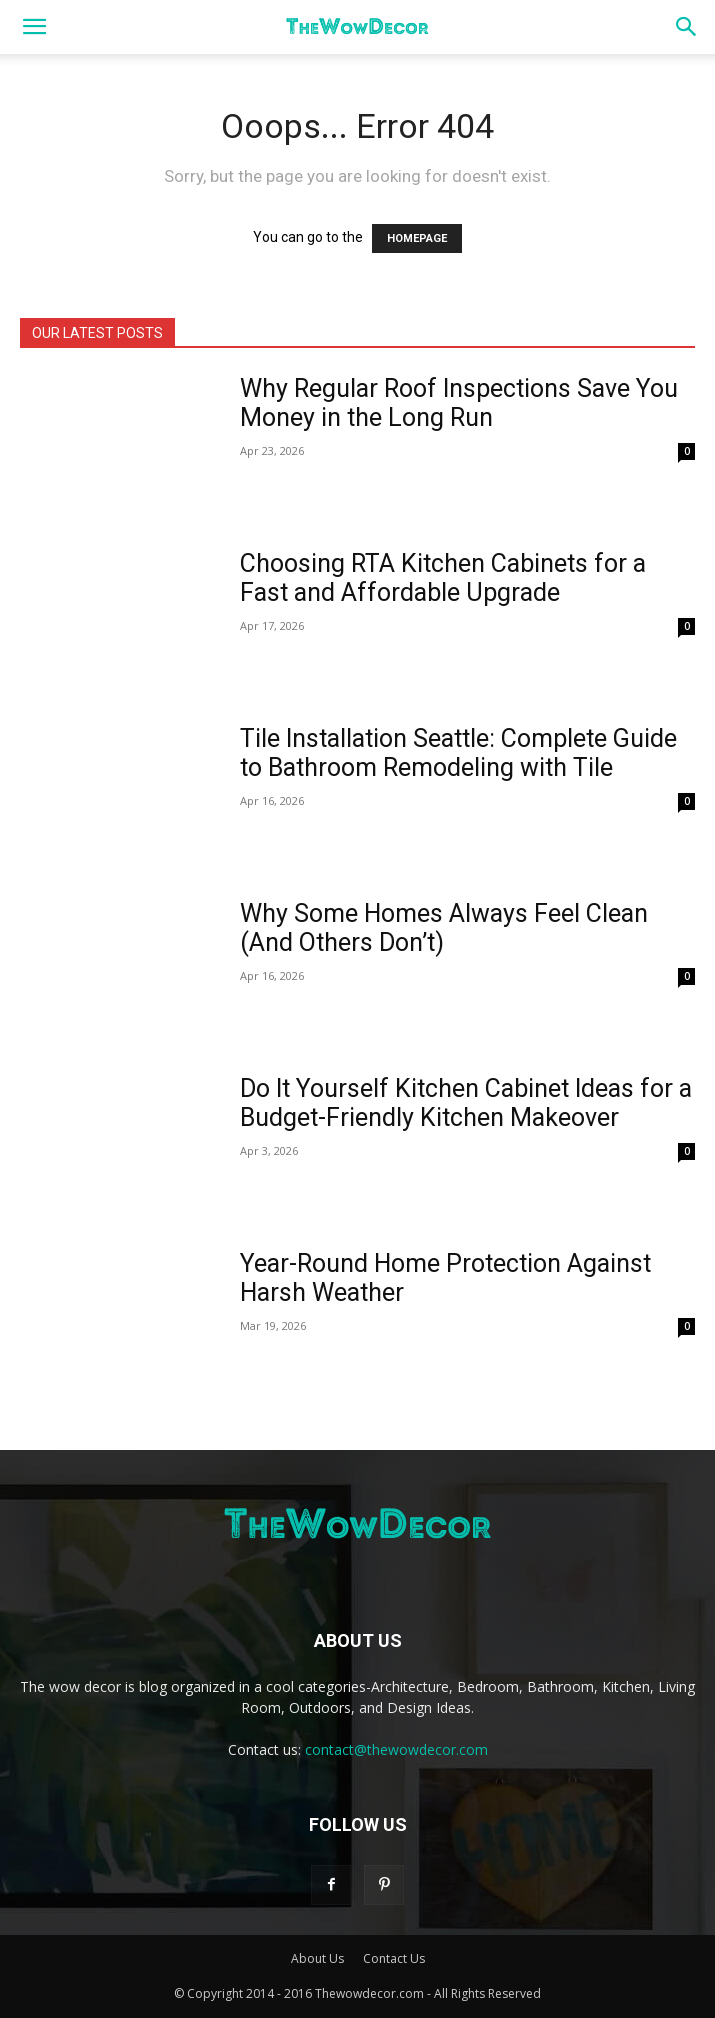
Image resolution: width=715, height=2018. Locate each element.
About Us (317, 1958)
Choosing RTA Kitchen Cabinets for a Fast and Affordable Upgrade (443, 578)
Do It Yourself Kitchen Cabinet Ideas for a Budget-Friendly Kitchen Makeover (466, 1103)
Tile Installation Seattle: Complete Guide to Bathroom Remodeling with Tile (458, 753)
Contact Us (394, 1958)
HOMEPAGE (417, 238)
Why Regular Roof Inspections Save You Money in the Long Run (459, 403)
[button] (34, 27)
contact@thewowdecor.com (396, 1749)
